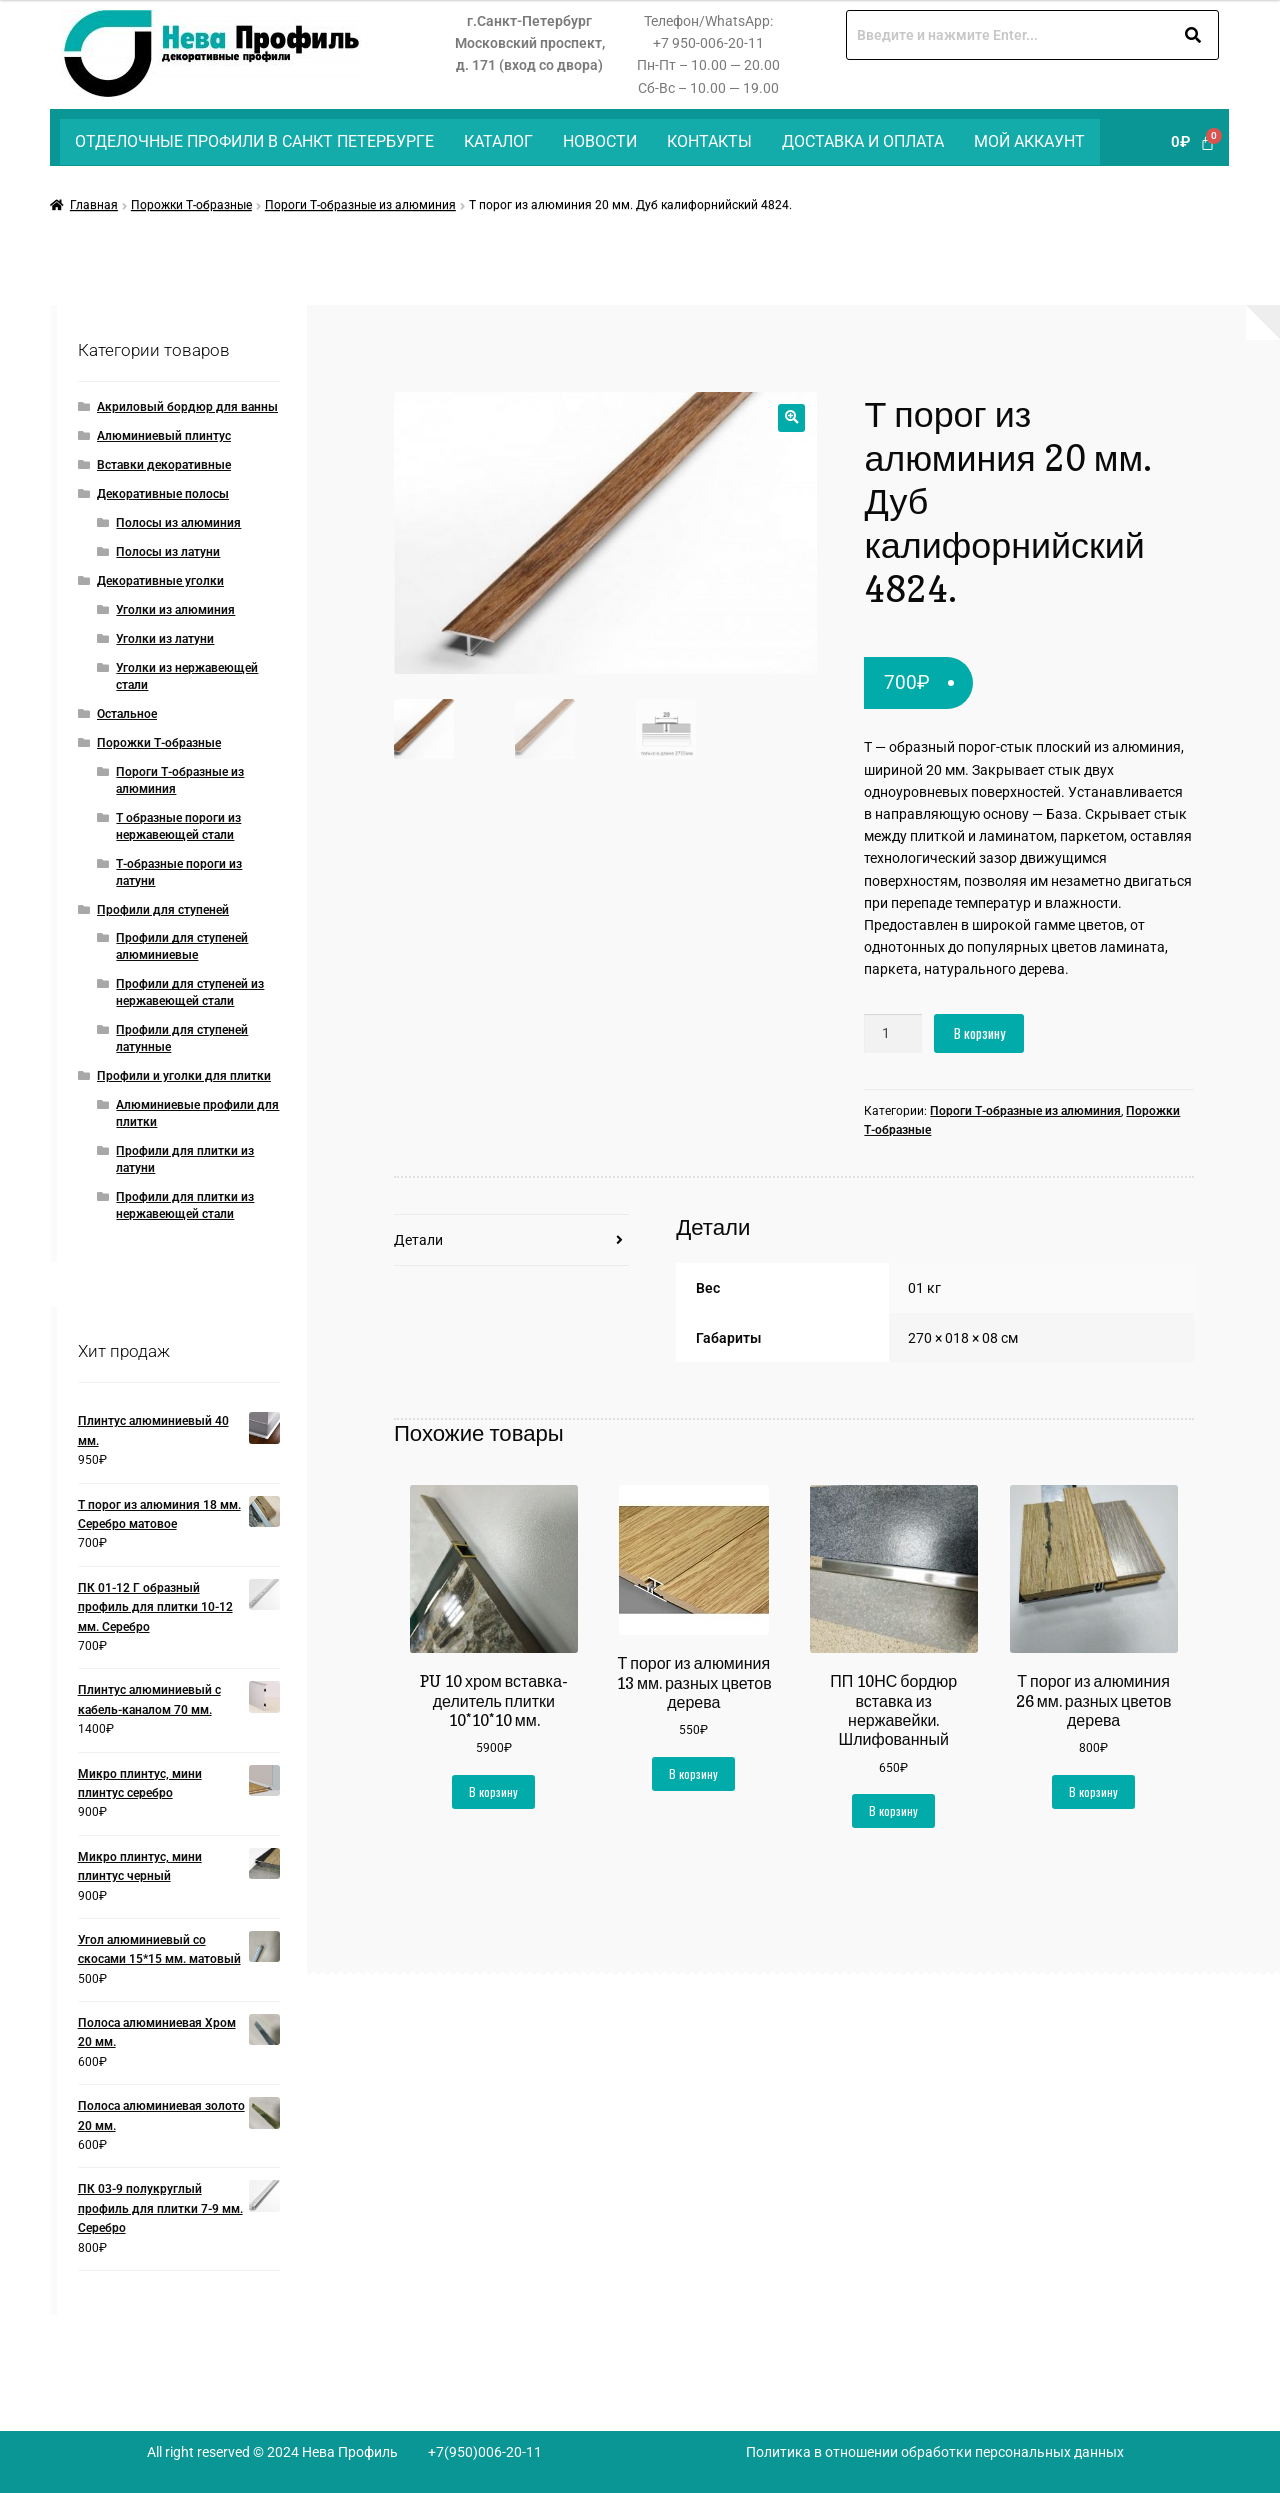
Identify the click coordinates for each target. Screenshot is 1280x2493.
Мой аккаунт (1029, 141)
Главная (94, 205)
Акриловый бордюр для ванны (187, 407)
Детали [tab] (418, 1240)
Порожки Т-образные (191, 205)
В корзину (979, 1033)
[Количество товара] (893, 1033)
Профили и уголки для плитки (184, 1076)
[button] (791, 417)
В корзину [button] (493, 1791)
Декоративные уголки (160, 581)
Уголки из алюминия (175, 610)
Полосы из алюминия (178, 523)
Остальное (127, 714)
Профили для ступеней (163, 910)
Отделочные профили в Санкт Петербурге (254, 141)
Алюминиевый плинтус (164, 436)
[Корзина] (1193, 142)
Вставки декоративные (164, 465)
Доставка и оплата (863, 141)
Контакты (709, 141)
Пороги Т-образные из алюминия (360, 205)
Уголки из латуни (165, 639)
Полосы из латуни (168, 552)
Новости (600, 141)
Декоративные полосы (163, 494)
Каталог (498, 141)
